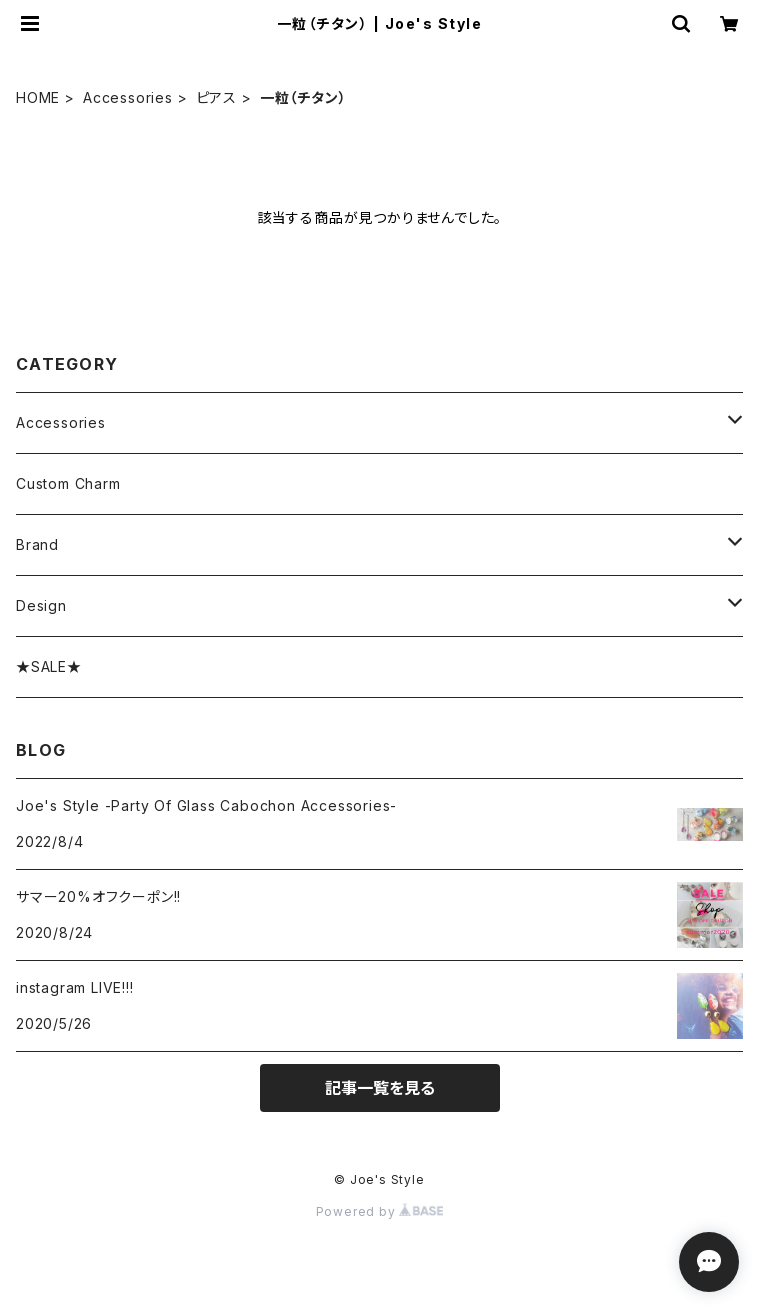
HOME (38, 97)
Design (41, 605)
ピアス (216, 97)
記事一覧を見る (380, 1088)
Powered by (380, 1211)
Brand (37, 544)
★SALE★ (49, 666)
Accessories (128, 97)
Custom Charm (68, 483)
